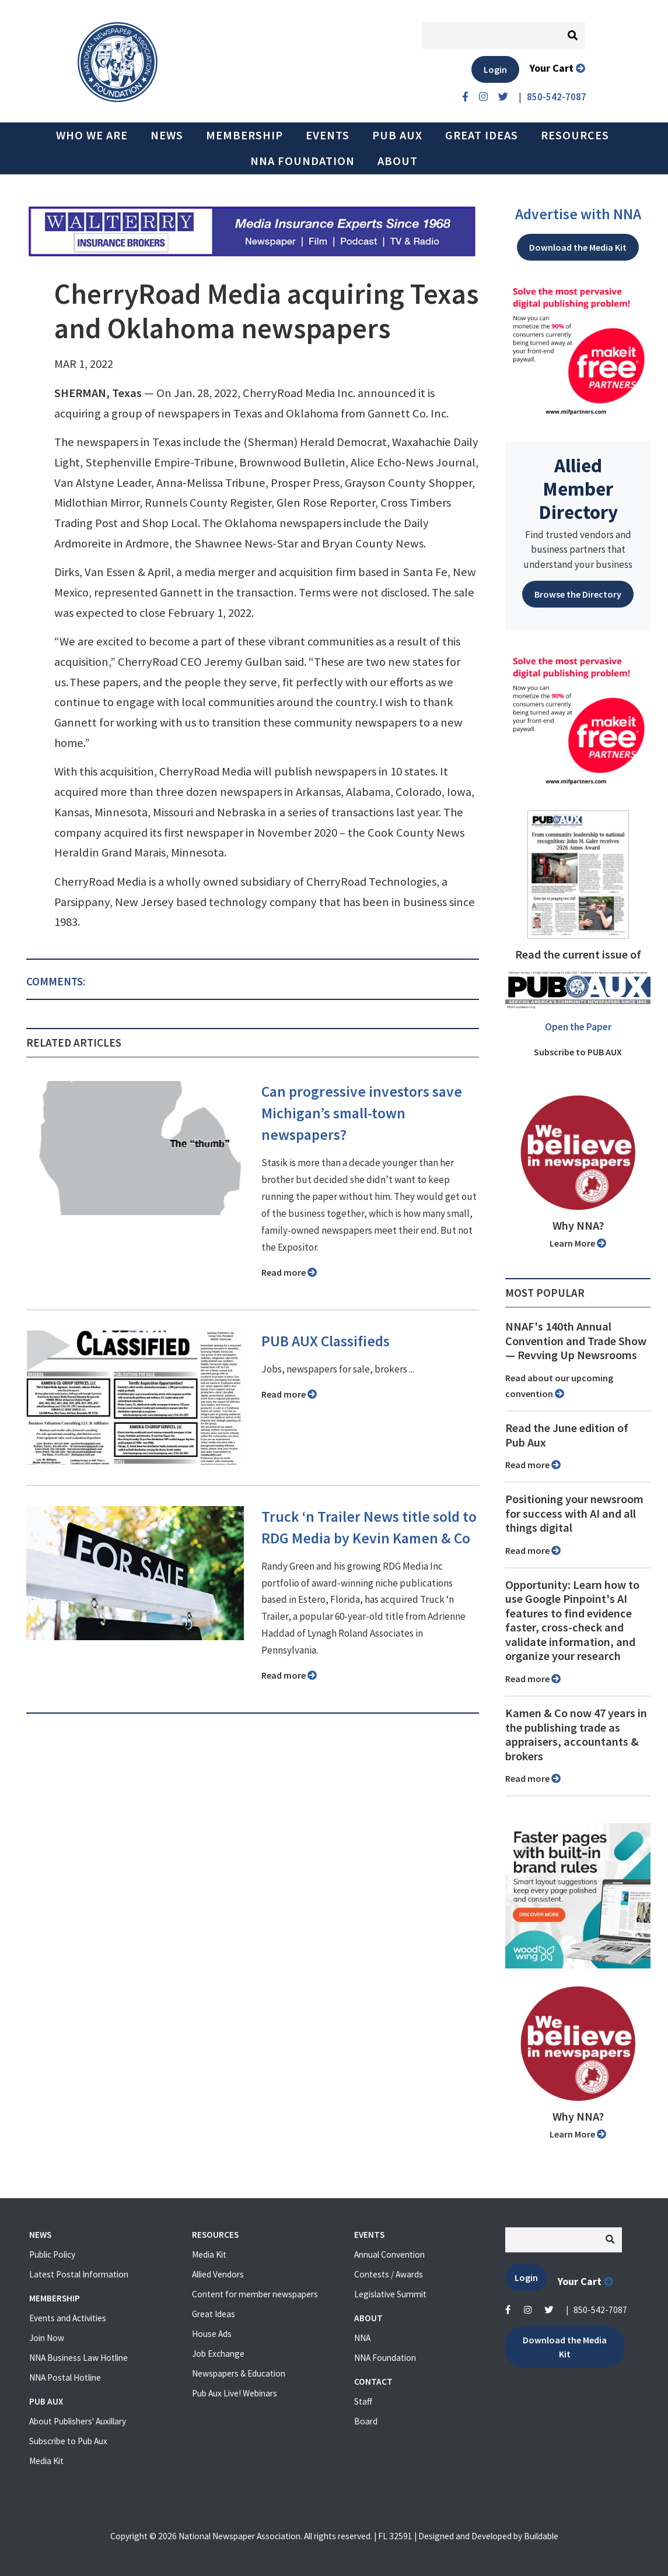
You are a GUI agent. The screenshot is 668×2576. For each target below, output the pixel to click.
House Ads (212, 2333)
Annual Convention (389, 2254)
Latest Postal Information (78, 2274)
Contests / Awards (388, 2274)
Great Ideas (481, 135)
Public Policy (52, 2254)
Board (365, 2421)
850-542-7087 (600, 2309)
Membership (244, 135)
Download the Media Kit (578, 247)
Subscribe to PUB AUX (578, 1052)
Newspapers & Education (238, 2373)
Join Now (46, 2337)
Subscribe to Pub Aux (68, 2441)
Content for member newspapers (255, 2294)
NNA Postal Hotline (65, 2377)
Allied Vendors (218, 2274)
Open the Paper (578, 1026)
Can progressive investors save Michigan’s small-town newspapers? (361, 1113)
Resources (575, 135)
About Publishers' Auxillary (77, 2421)
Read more (289, 1272)
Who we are (92, 135)
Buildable (541, 2536)
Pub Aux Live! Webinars (234, 2393)
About (397, 161)
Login (495, 69)
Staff (363, 2401)
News (167, 135)
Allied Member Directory (578, 488)
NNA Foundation (302, 161)
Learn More (578, 1243)
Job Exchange (218, 2353)
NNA (362, 2337)
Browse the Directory (577, 594)
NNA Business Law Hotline (78, 2357)
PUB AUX (397, 135)
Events (327, 135)
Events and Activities (67, 2318)
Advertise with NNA (578, 214)
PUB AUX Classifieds (325, 1341)
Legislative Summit (390, 2294)
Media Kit (46, 2460)
